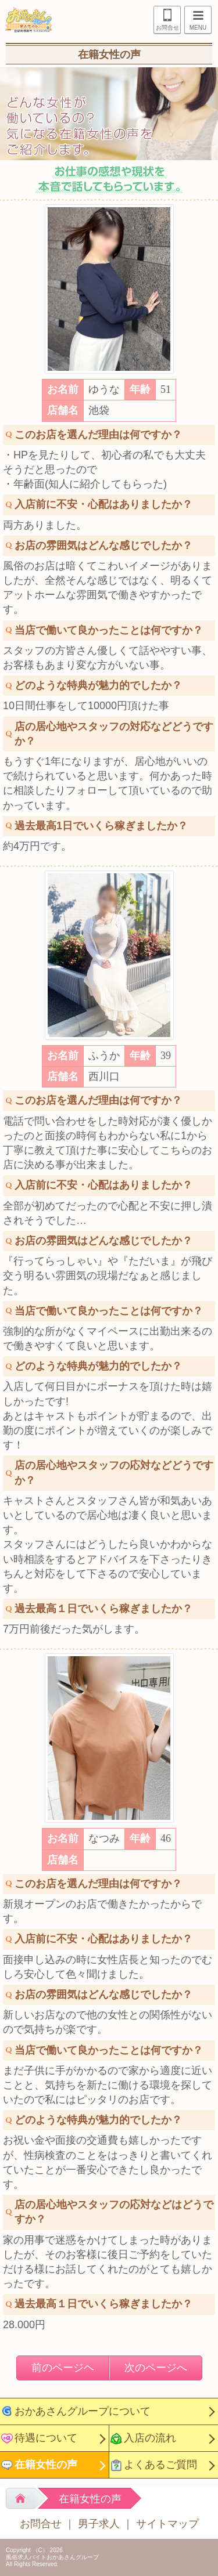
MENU (195, 21)
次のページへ (155, 2367)
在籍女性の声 (46, 2464)
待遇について (46, 2438)
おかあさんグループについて (83, 2411)
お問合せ (167, 27)
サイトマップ (167, 2524)
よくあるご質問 (160, 2464)
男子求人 (99, 2524)
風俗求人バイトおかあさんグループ (52, 2557)
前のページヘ (62, 2367)
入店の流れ (150, 2438)
